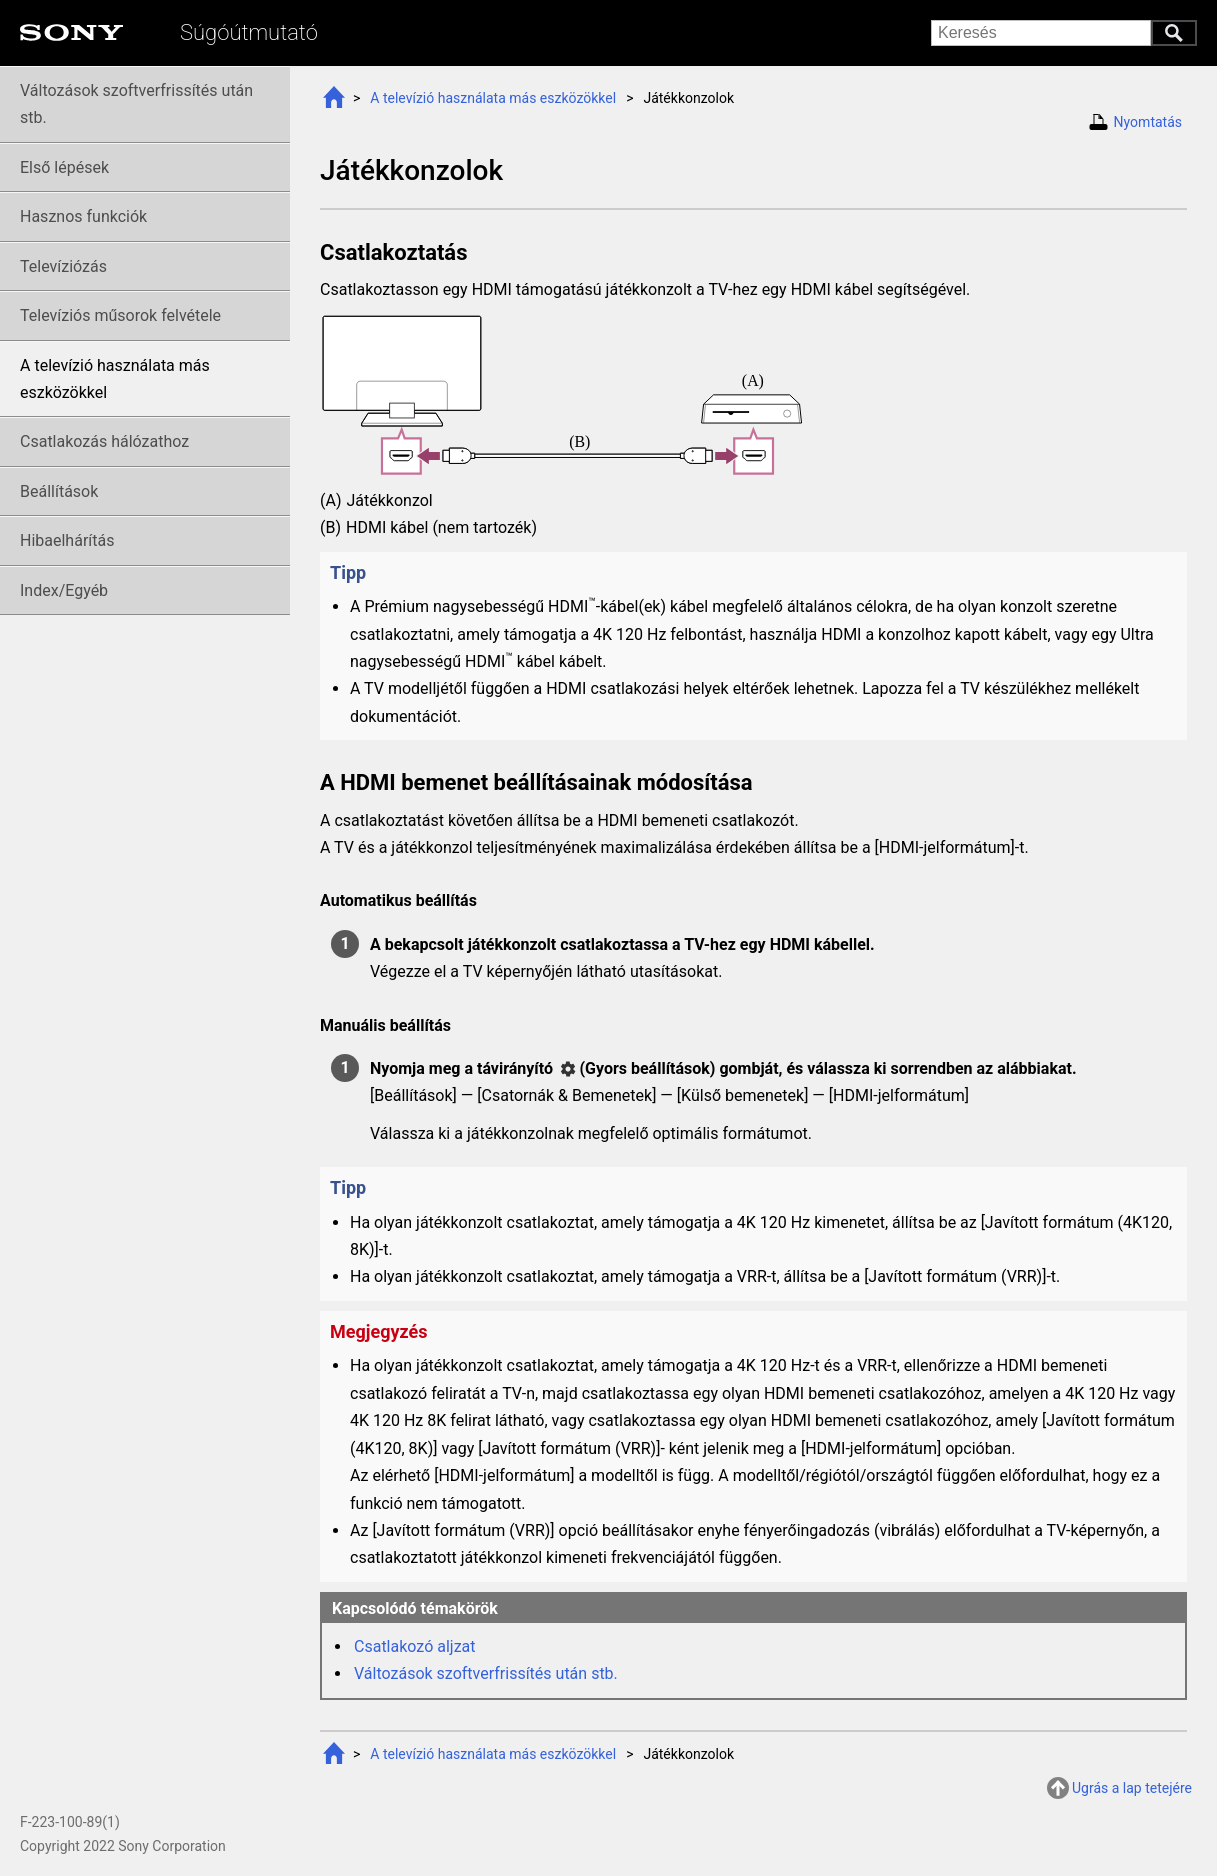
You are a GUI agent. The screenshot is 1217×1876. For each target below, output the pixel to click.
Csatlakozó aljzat (415, 1646)
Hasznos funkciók (83, 216)
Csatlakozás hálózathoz (104, 441)
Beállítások (59, 491)
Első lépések (64, 167)
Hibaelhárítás (67, 540)
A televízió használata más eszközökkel (493, 98)
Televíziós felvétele (120, 315)
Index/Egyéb (64, 590)
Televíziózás (63, 266)
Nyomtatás (1148, 122)
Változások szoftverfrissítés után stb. (486, 1673)
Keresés (1174, 33)
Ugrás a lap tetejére (1132, 1788)
